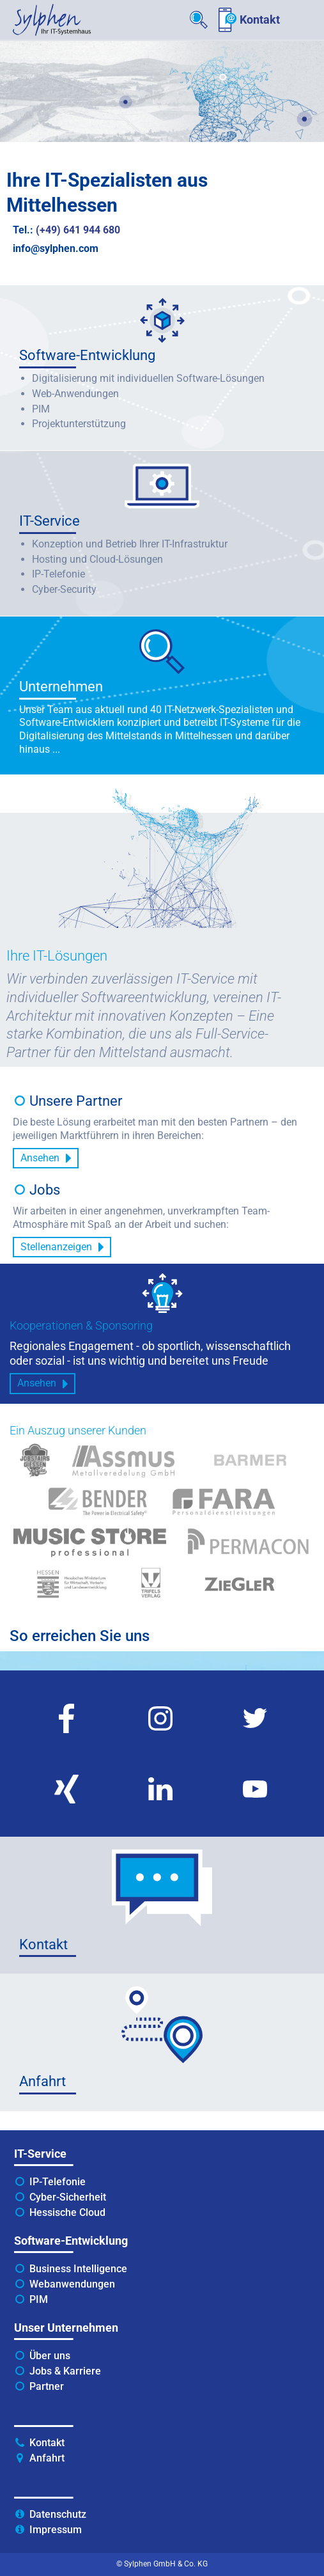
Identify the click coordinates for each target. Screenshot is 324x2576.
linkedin (131, 1760)
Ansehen (39, 1158)
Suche (199, 20)
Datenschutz (57, 2514)
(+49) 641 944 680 (78, 230)
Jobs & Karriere (65, 2371)
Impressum (55, 2530)
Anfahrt (47, 2458)
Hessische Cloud (67, 2212)
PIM (38, 2299)
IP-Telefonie (57, 2182)
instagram (137, 1689)
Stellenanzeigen (56, 1247)
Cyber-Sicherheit (67, 2197)
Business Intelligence (78, 2269)
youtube (226, 1760)
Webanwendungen (72, 2284)
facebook (40, 1689)
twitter (222, 1689)
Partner (46, 2386)
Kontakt (260, 19)
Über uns (49, 2356)
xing (28, 1760)
